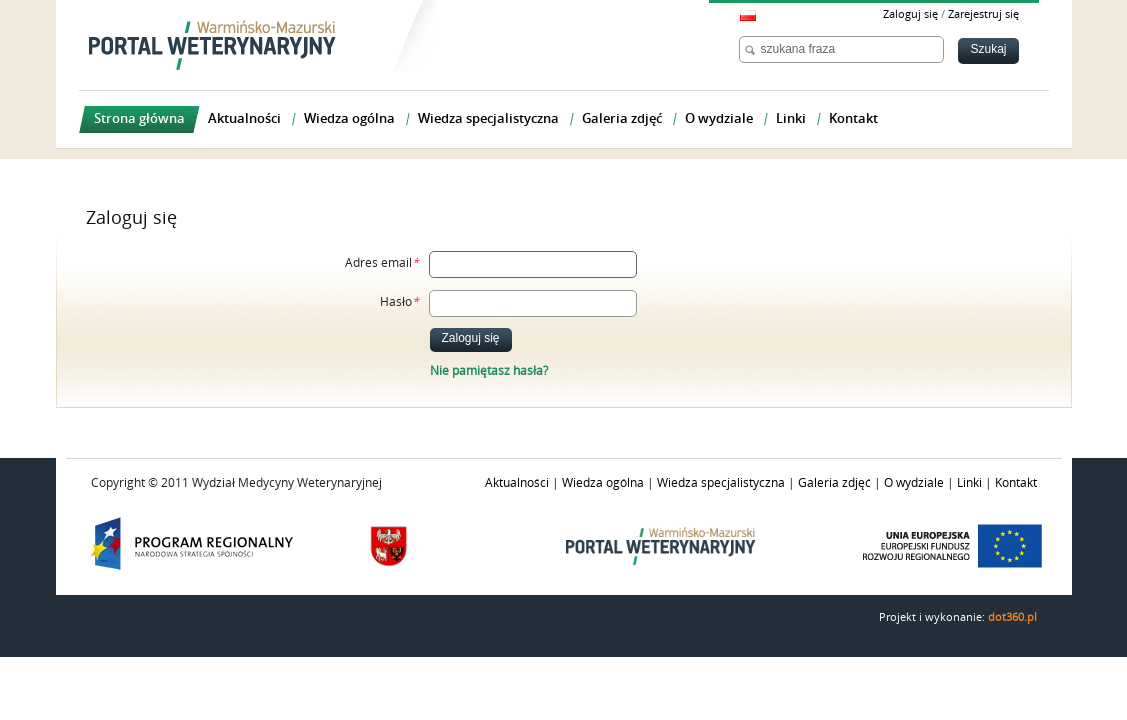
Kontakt (1016, 483)
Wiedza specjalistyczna (721, 483)
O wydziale (914, 483)
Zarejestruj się (983, 14)
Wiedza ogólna (603, 483)
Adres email (382, 263)
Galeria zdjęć (834, 483)
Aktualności (517, 483)
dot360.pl (1012, 617)
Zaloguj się (910, 14)
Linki (969, 483)
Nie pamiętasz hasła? (489, 371)
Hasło (399, 302)
